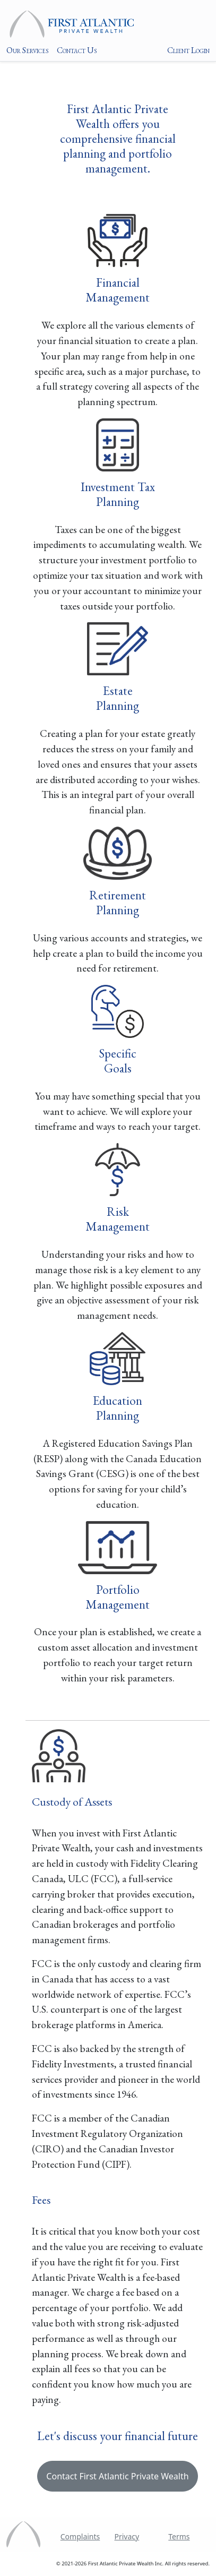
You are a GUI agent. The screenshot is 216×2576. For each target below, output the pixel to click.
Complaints (80, 2536)
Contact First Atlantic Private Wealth (117, 2476)
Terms (178, 2536)
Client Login (188, 50)
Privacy (127, 2536)
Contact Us (77, 50)
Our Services (27, 50)
